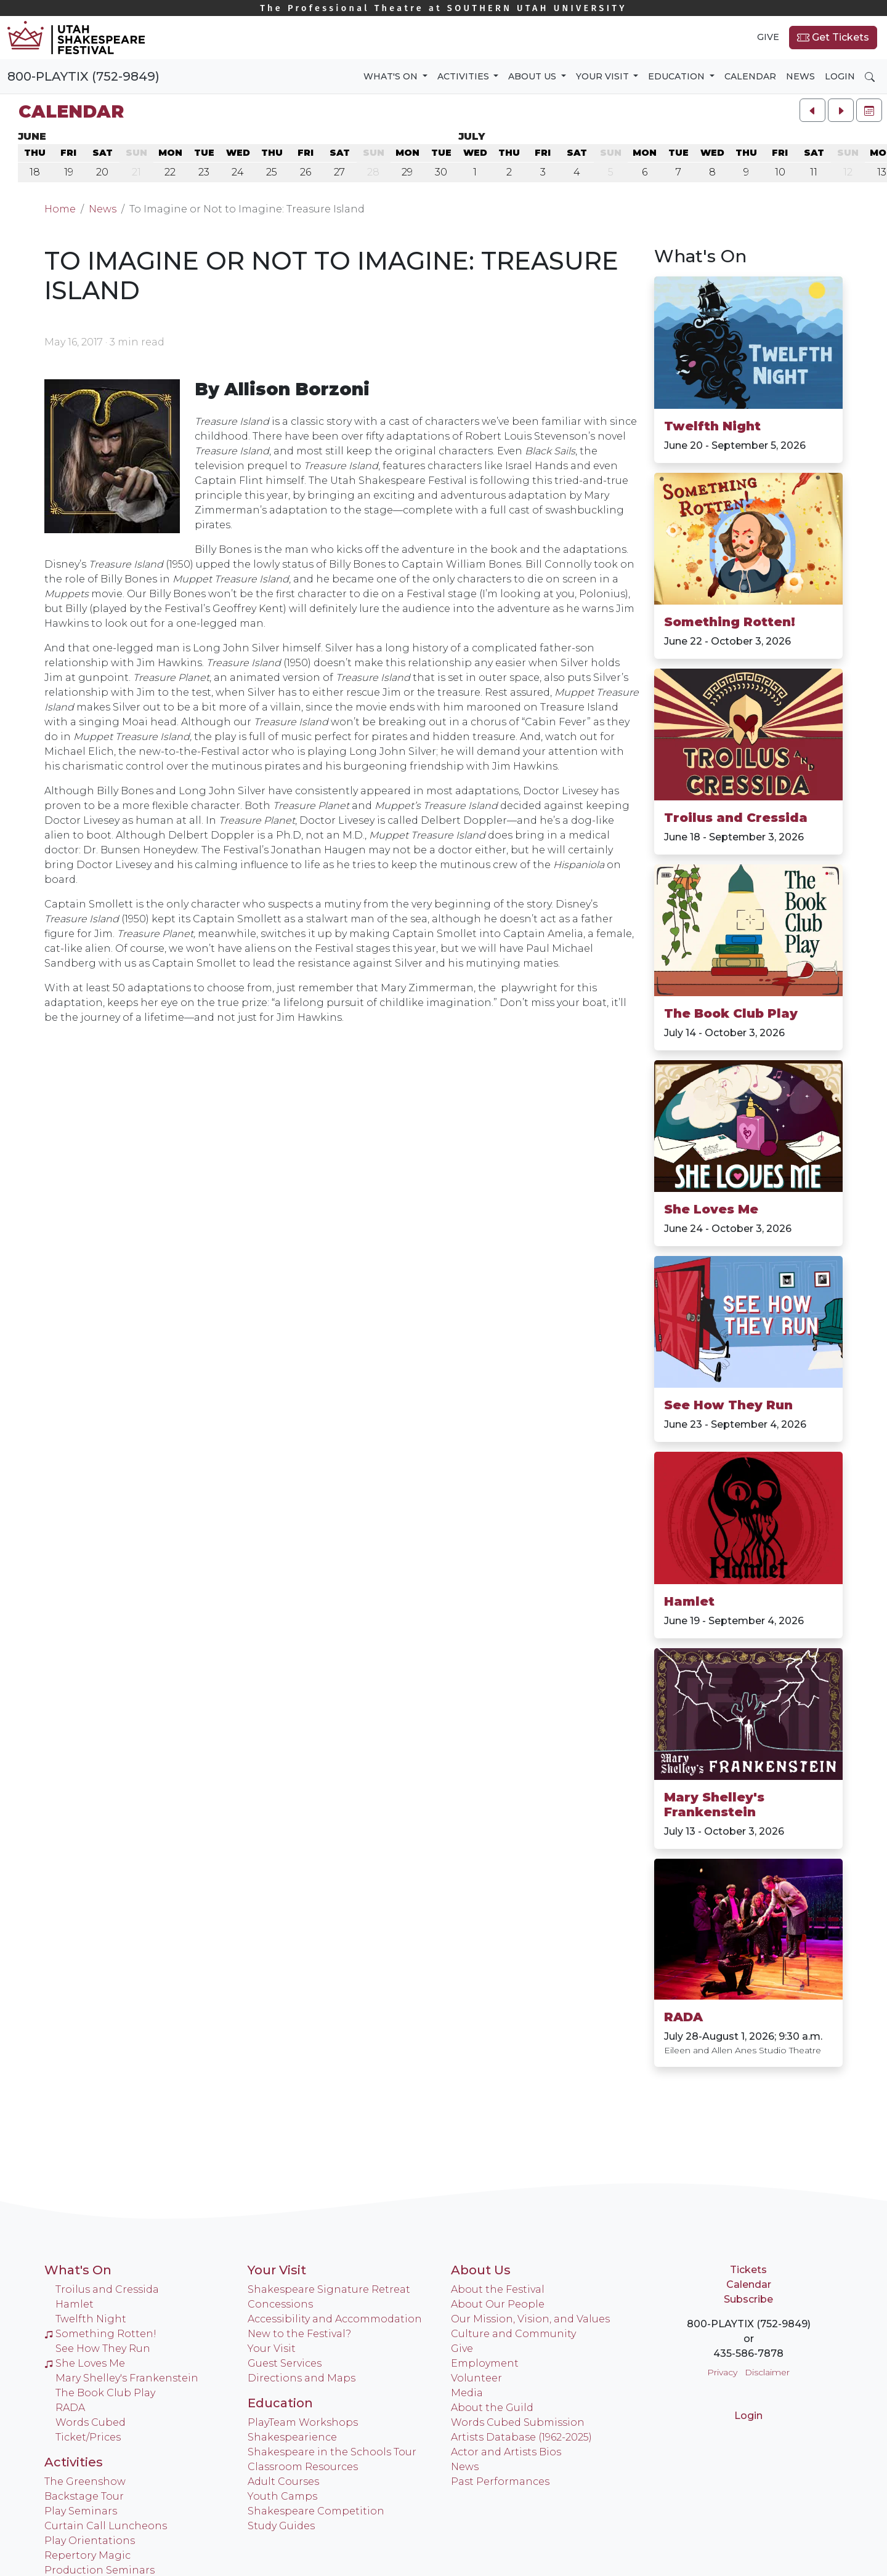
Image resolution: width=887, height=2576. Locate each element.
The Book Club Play (731, 1013)
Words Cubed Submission (518, 2422)
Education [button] (677, 76)
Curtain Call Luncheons (105, 2526)
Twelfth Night (712, 426)
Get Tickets (833, 37)
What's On (77, 2270)
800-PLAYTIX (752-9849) (83, 76)
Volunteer (476, 2378)
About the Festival (498, 2289)
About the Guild (492, 2407)
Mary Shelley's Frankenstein (714, 1804)
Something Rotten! (729, 621)
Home (60, 209)
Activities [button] (464, 76)
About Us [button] (533, 76)
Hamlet (689, 1601)
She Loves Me (711, 1209)
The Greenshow (85, 2481)
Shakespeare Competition (316, 2511)
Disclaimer (767, 2372)
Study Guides (281, 2526)
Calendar (750, 76)
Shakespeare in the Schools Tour (332, 2452)
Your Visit (277, 2270)
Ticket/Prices (88, 2437)
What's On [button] (391, 76)
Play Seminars (80, 2511)
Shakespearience (292, 2437)
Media (467, 2393)
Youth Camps (282, 2496)
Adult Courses (283, 2481)
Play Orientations (89, 2540)
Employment (485, 2363)
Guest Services (285, 2363)
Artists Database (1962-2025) (521, 2437)
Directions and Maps (301, 2378)
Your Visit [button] (603, 76)
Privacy (722, 2372)
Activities (73, 2462)
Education (280, 2403)
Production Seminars (99, 2570)
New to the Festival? (299, 2334)
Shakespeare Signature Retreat (329, 2289)
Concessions (280, 2304)
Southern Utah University (443, 8)
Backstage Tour (84, 2496)
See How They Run (728, 1405)
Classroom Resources (303, 2467)
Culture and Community (513, 2334)
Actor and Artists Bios (506, 2452)
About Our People (498, 2304)
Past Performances (500, 2481)
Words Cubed (90, 2422)
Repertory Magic (87, 2555)
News (800, 76)
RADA (683, 2017)
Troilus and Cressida (736, 817)
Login (840, 76)
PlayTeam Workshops (303, 2422)
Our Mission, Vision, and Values (530, 2319)
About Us (481, 2270)
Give (768, 36)
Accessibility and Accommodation (335, 2319)
